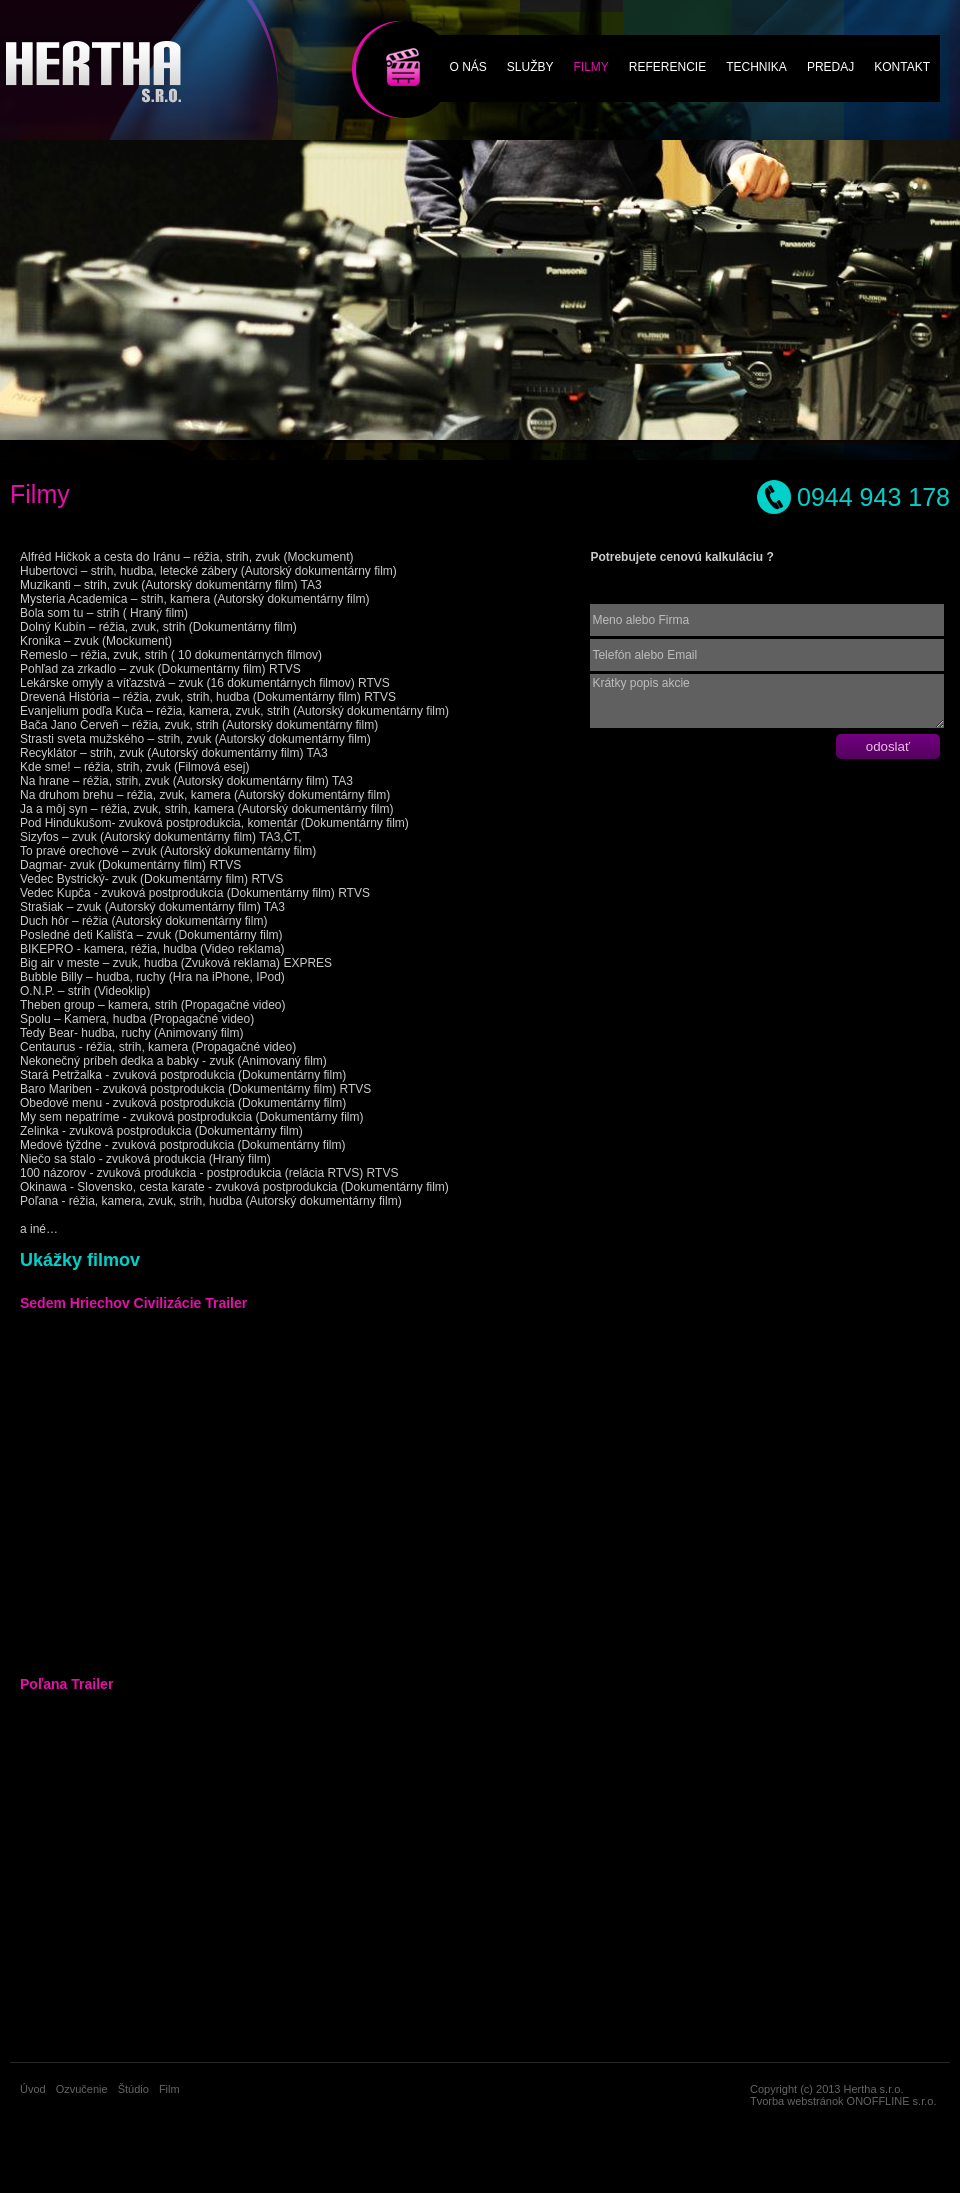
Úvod (33, 2089)
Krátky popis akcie (767, 701)
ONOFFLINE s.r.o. (892, 2101)
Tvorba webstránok (797, 2101)
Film (385, 42)
